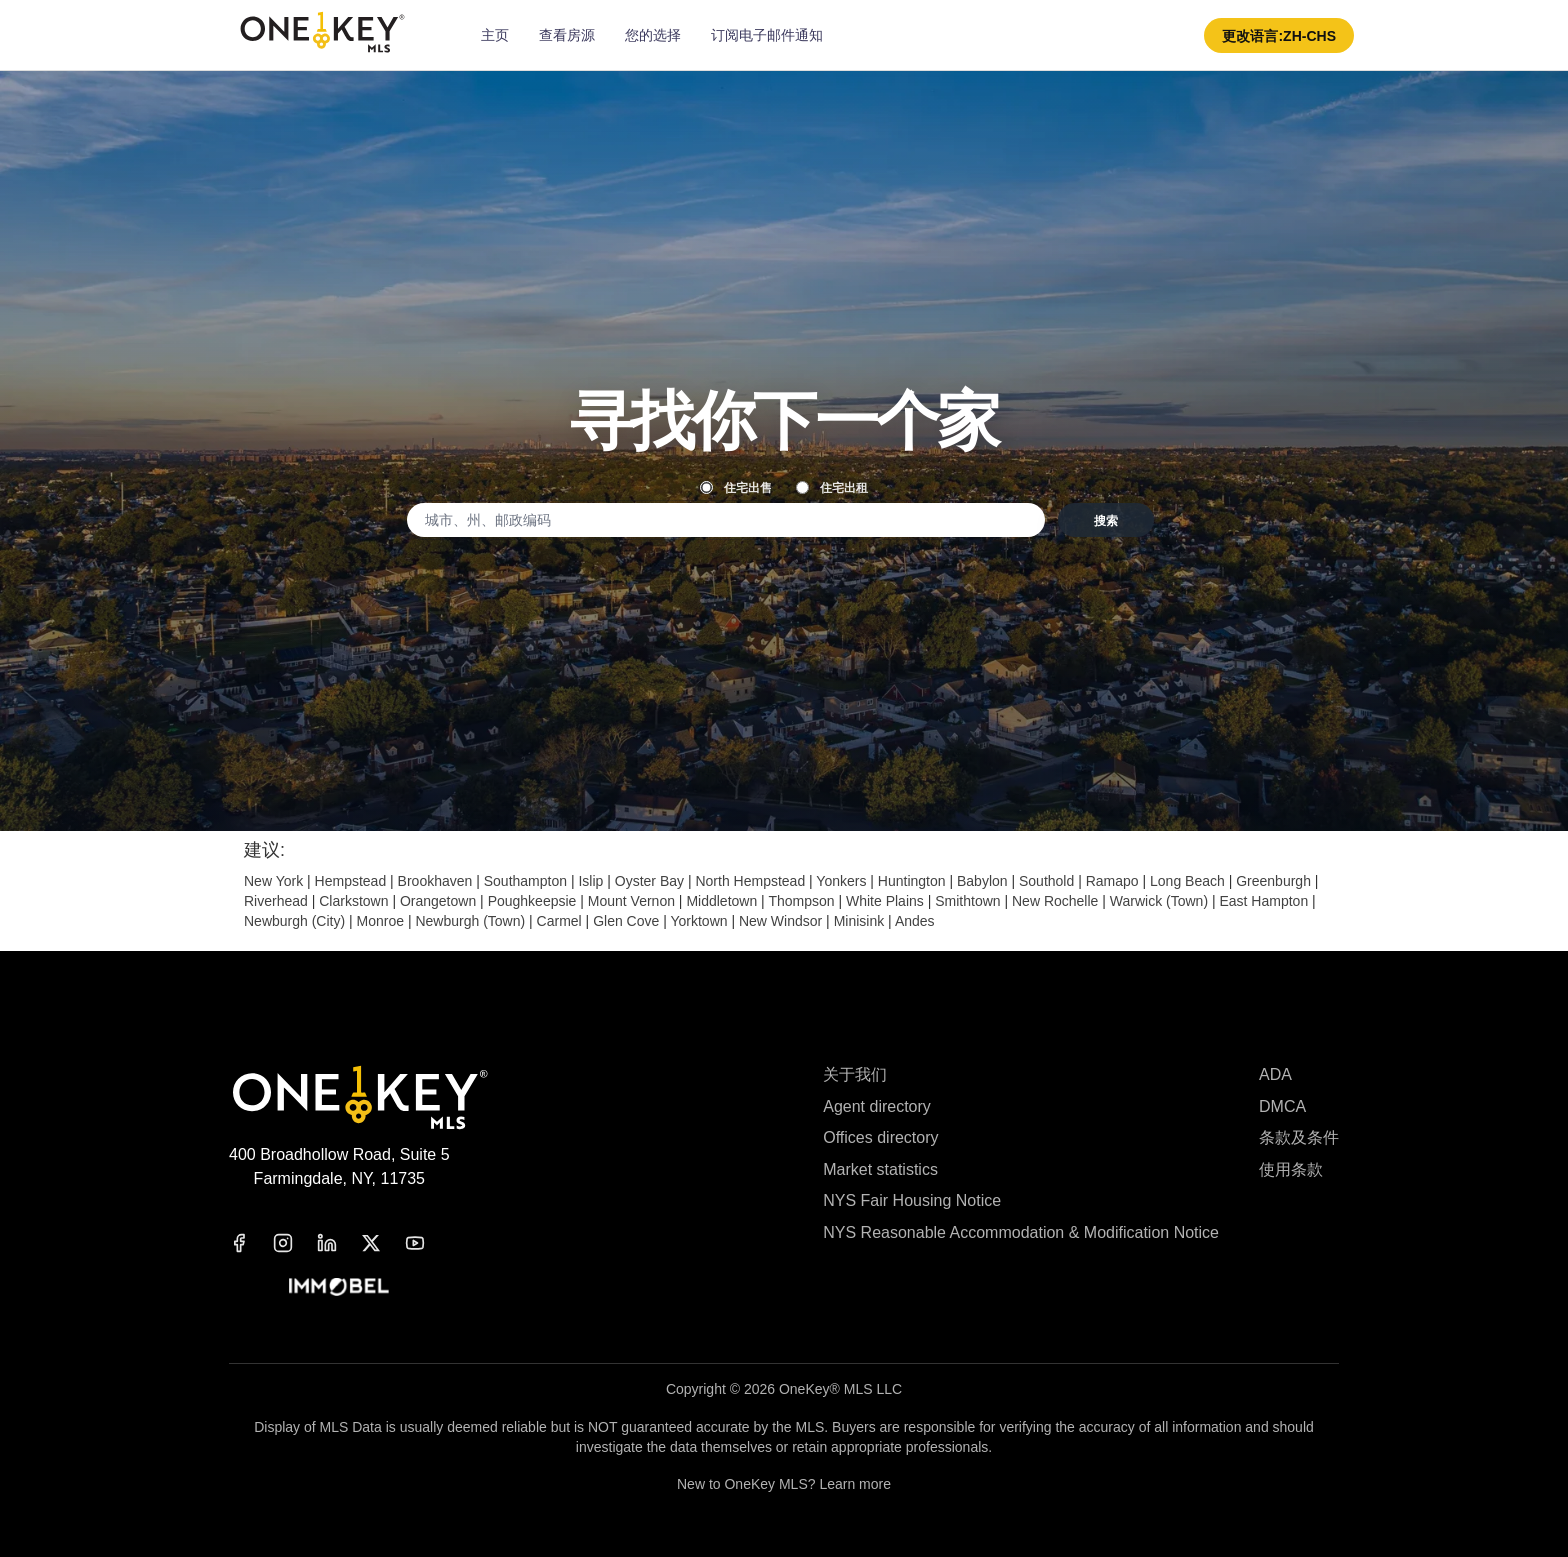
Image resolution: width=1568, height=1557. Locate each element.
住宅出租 (832, 487)
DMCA (1282, 1106)
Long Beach (1187, 881)
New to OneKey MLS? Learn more (784, 1484)
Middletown (721, 901)
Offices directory (880, 1137)
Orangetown (438, 901)
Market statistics (880, 1169)
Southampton (525, 881)
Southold (1046, 881)
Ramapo (1112, 881)
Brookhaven (435, 881)
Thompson (801, 901)
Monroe (380, 921)
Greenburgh (1273, 881)
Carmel (559, 921)
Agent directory (877, 1106)
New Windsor (780, 921)
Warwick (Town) (1159, 901)
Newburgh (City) (294, 921)
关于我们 (855, 1074)
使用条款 (1291, 1169)
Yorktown (698, 921)
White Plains (885, 901)
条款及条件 (1299, 1137)
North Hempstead (750, 881)
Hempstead (351, 881)
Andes (915, 921)
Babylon (982, 881)
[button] (1279, 35)
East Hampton (1263, 901)
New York (273, 881)
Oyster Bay (649, 881)
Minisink (859, 921)
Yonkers (841, 881)
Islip (590, 881)
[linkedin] (339, 1243)
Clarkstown (353, 901)
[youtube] (427, 1243)
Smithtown (967, 901)
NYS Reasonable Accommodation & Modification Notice (1021, 1232)
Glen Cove (626, 921)
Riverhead (276, 901)
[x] (383, 1243)
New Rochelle (1055, 901)
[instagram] (295, 1243)
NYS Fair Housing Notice (912, 1200)
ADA (1275, 1074)
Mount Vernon (631, 901)
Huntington (912, 881)
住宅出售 (736, 487)
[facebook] (251, 1243)
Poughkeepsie (532, 901)
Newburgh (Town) (470, 921)
